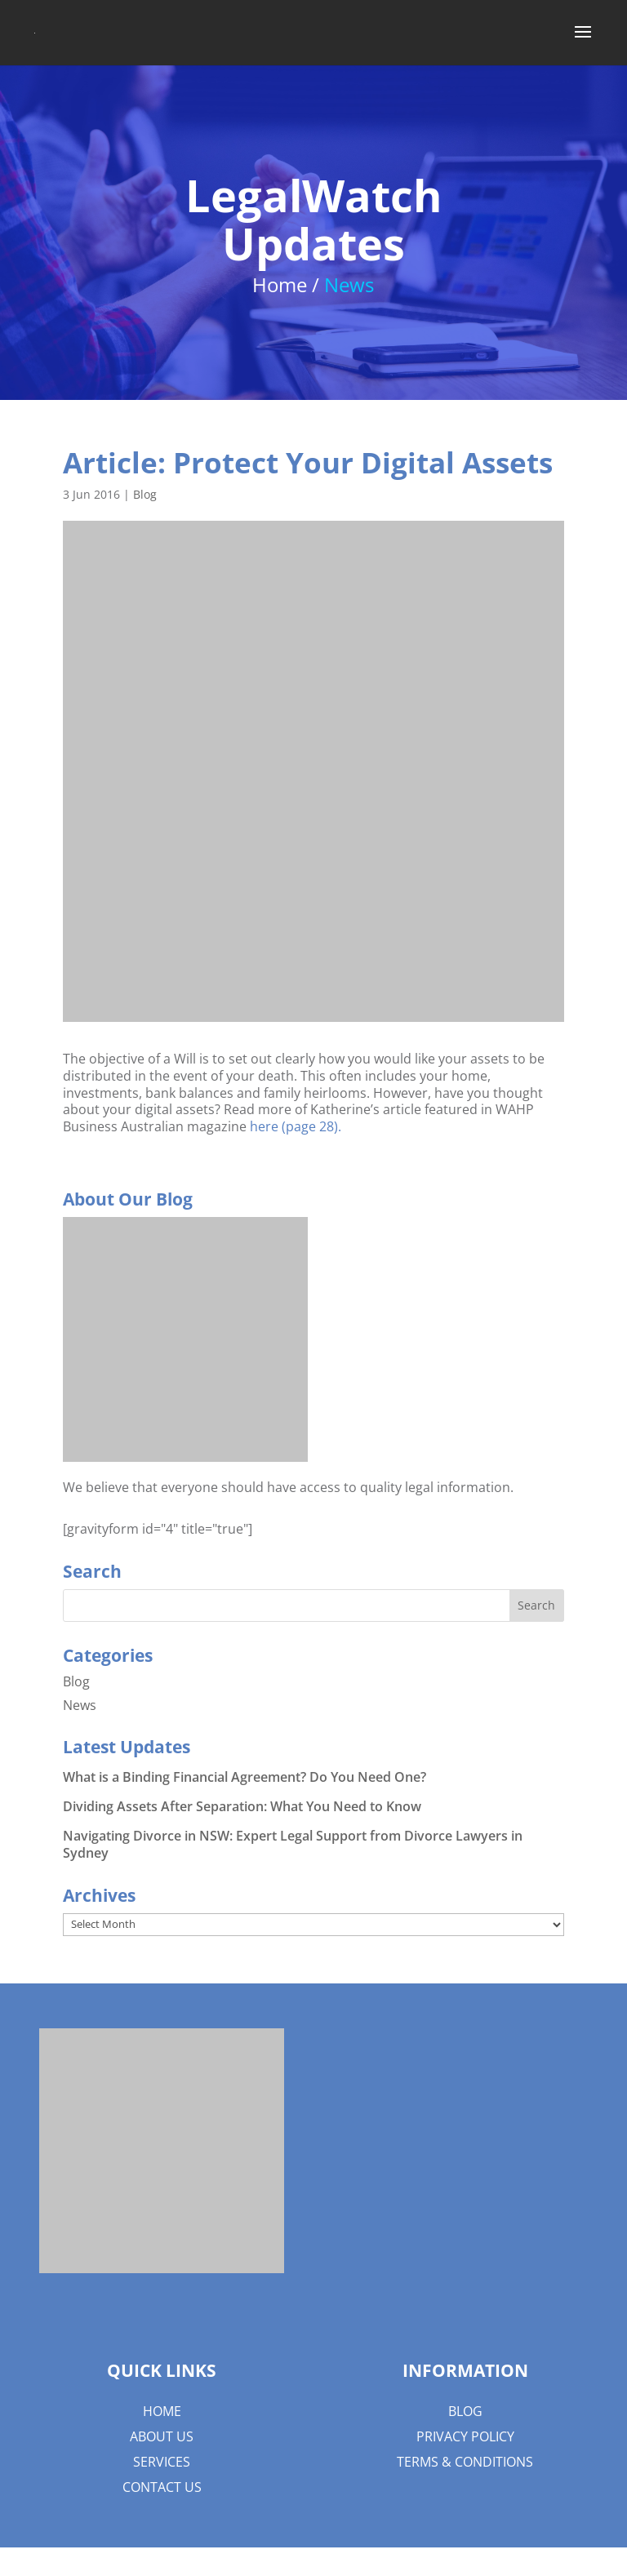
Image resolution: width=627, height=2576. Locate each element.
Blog (145, 494)
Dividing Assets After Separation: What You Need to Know (242, 1806)
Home (162, 2411)
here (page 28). (295, 1126)
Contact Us (162, 2487)
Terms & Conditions (465, 2462)
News (79, 1705)
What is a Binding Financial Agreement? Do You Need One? (244, 1777)
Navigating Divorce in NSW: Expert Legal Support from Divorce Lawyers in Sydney (292, 1844)
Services (161, 2462)
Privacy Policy (465, 2436)
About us (161, 2436)
